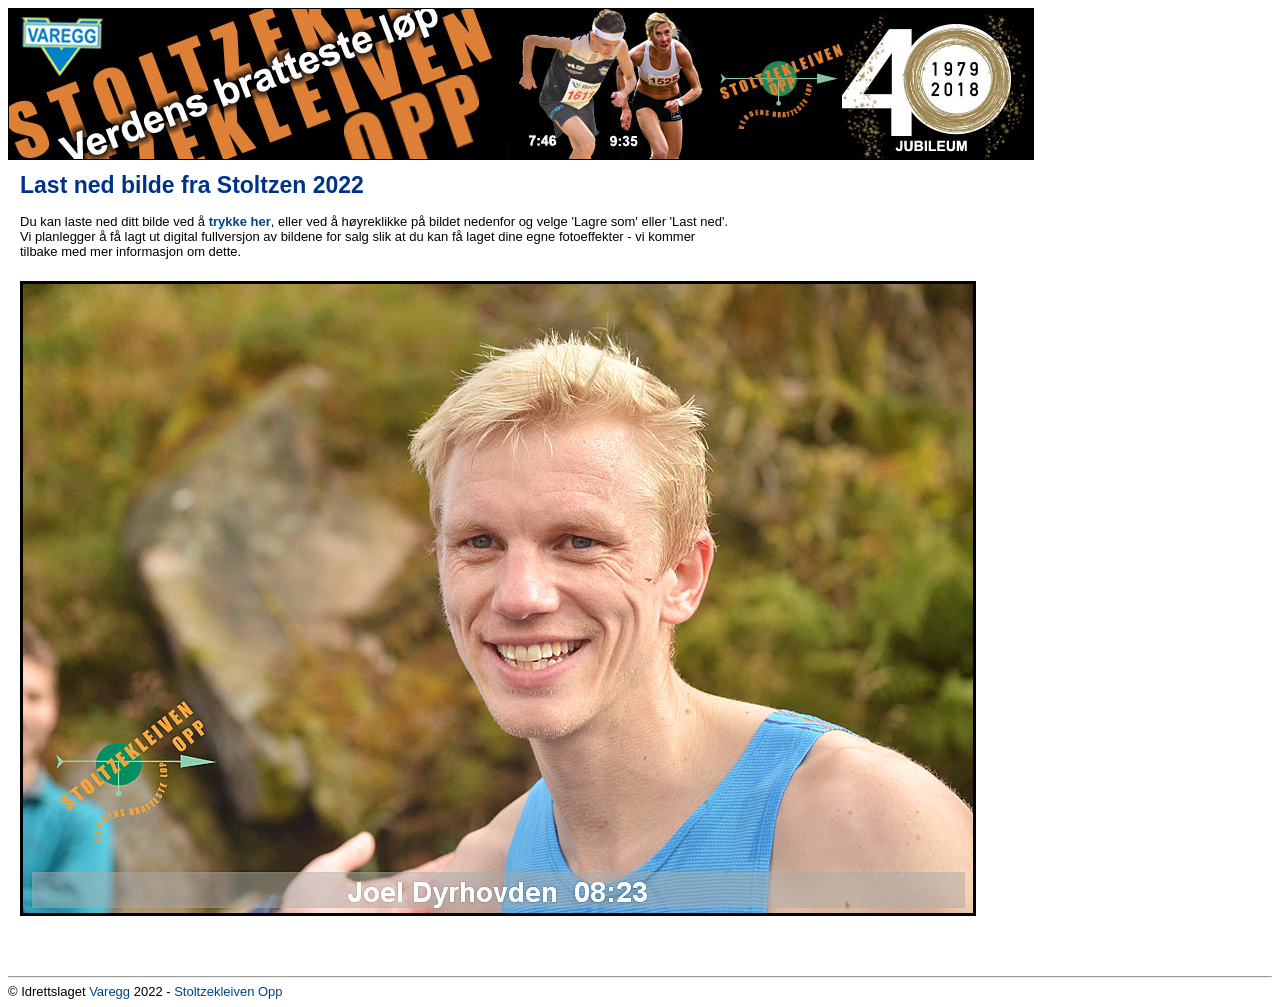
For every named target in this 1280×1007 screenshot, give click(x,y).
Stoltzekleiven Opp (228, 991)
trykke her (240, 221)
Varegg (109, 991)
